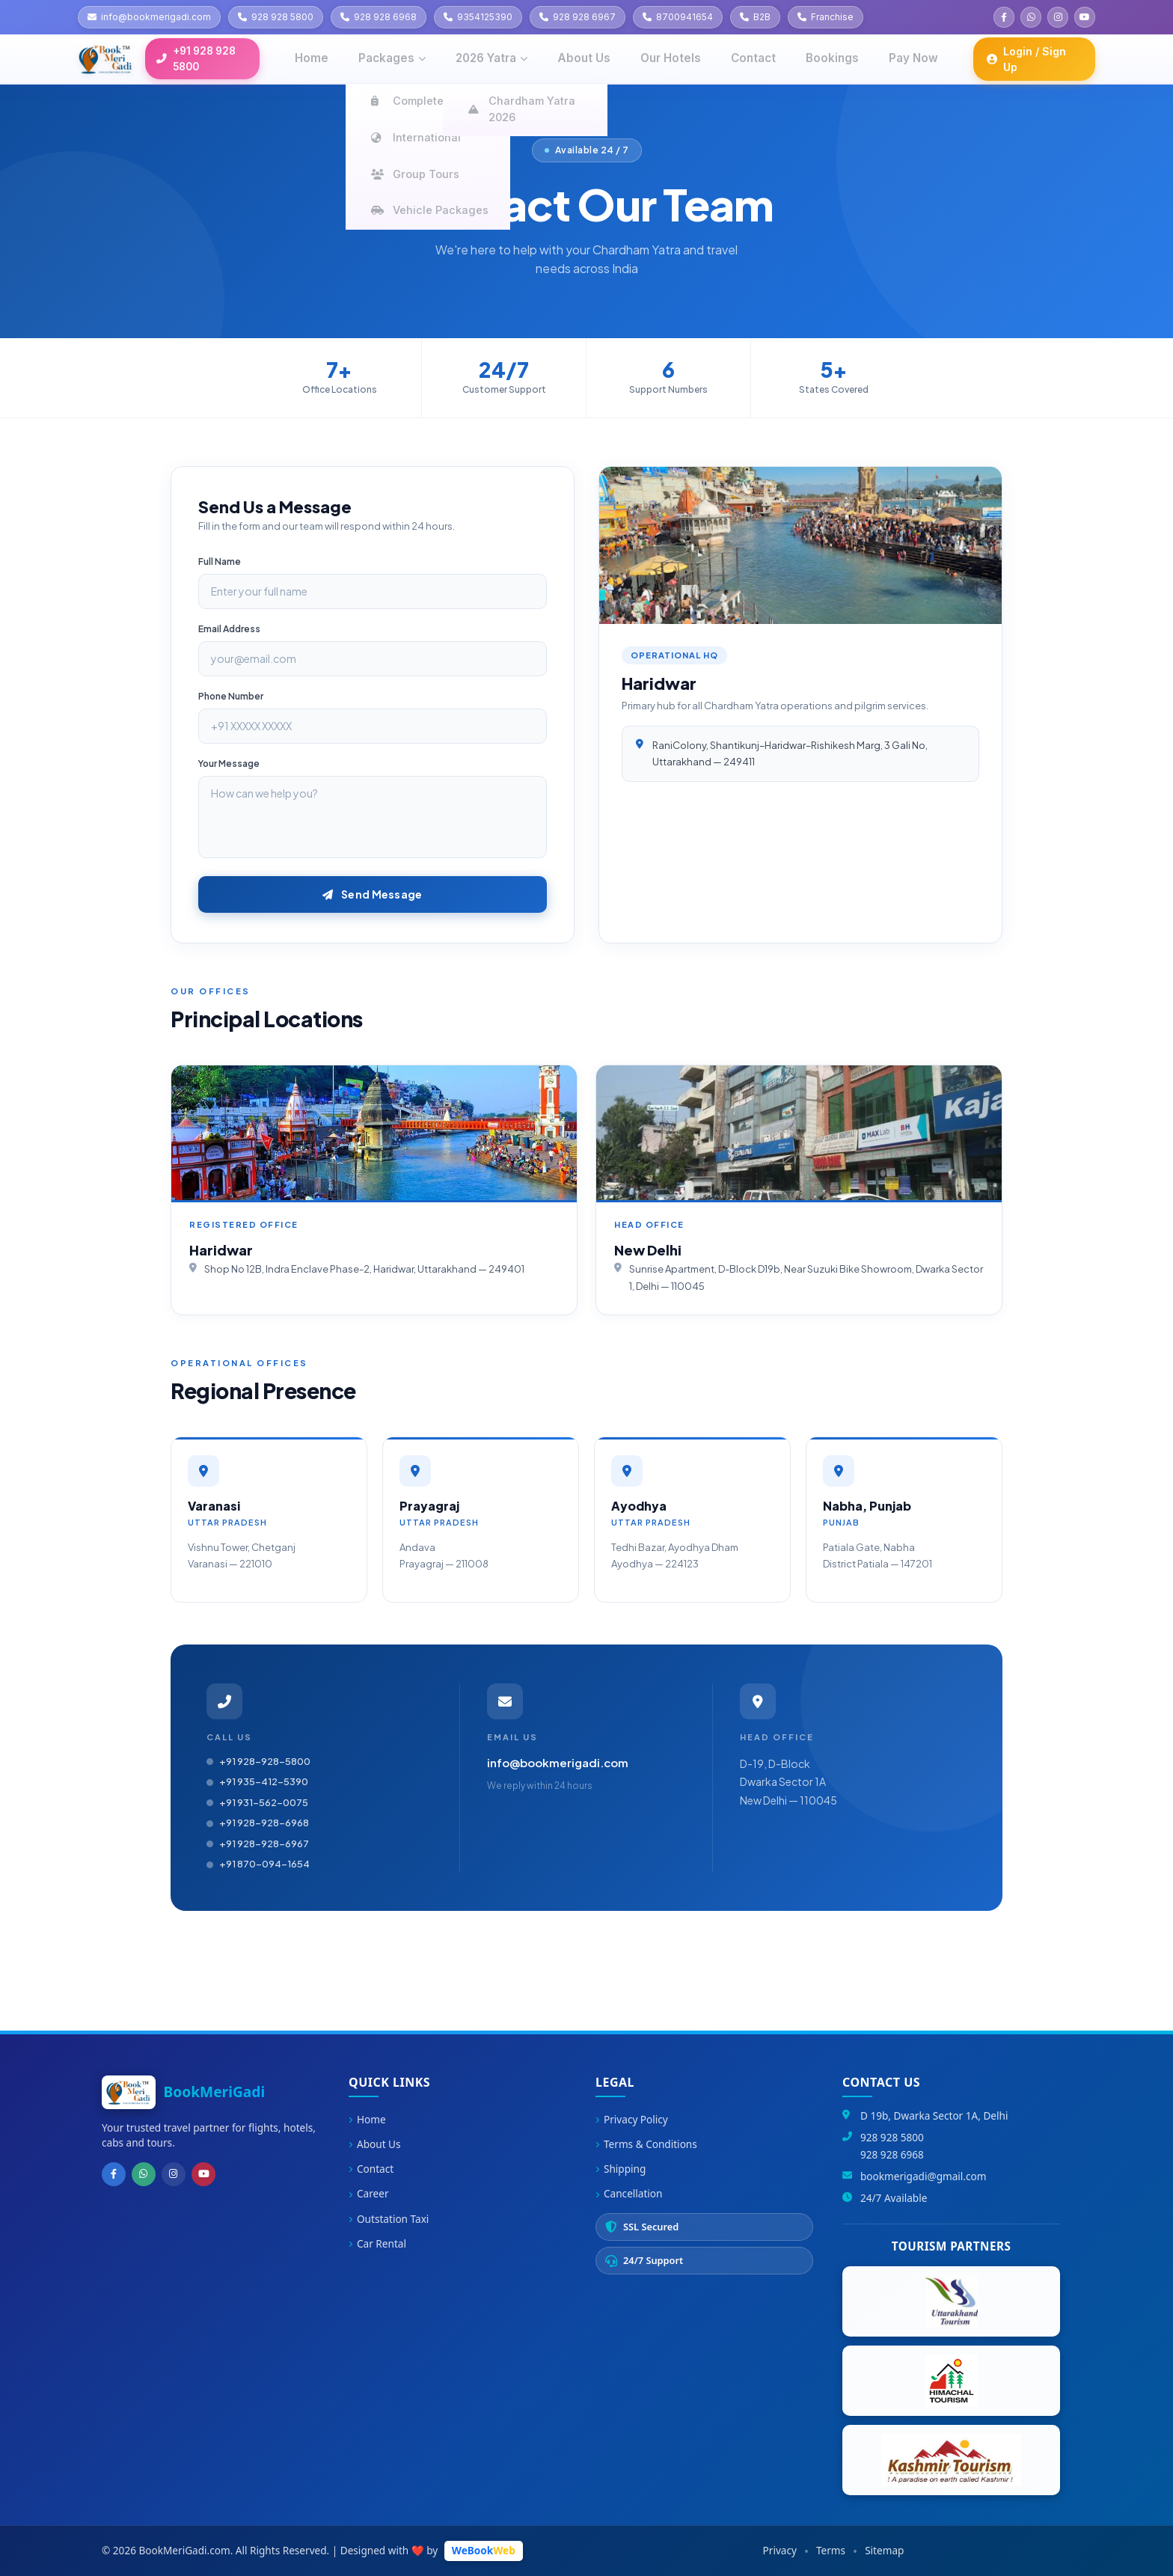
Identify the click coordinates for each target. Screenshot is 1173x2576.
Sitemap (884, 2550)
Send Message (372, 894)
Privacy (780, 2550)
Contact (371, 2169)
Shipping (620, 2169)
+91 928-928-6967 (257, 1844)
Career (369, 2193)
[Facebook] (112, 2172)
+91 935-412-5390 (257, 1781)
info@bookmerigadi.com (557, 1762)
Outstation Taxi (389, 2219)
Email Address (229, 628)
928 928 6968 (892, 2154)
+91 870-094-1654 (258, 1864)
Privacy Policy (631, 2119)
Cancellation (629, 2193)
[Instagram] (166, 2172)
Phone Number (230, 696)
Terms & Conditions (646, 2144)
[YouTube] (193, 2172)
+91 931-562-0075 (257, 1802)
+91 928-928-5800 (258, 1761)
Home (367, 2119)
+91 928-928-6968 (257, 1823)
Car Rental (377, 2243)
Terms (830, 2550)
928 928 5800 (892, 2137)
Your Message (229, 763)
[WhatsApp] (139, 2172)
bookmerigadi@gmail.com (923, 2176)
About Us (375, 2144)
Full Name (219, 561)
